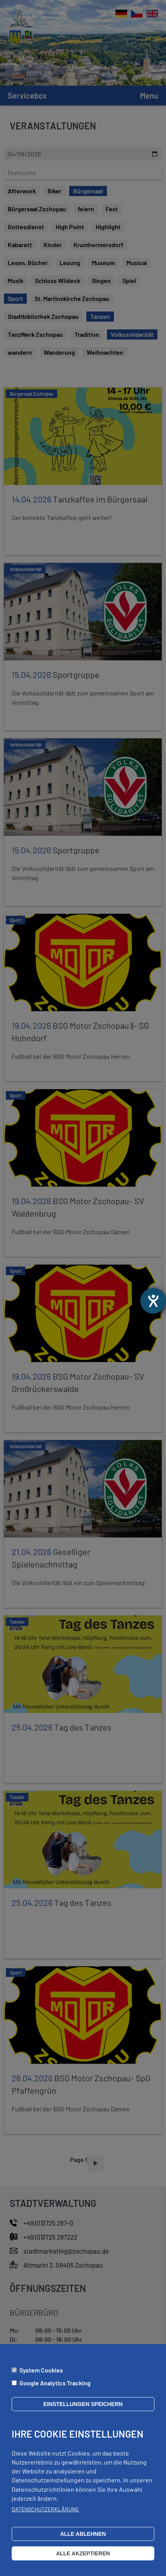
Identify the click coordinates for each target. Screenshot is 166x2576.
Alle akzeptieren (83, 2553)
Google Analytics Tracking (55, 2383)
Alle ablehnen (83, 2534)
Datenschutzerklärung (45, 2509)
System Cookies (41, 2370)
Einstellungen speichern (83, 2404)
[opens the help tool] (153, 1301)
